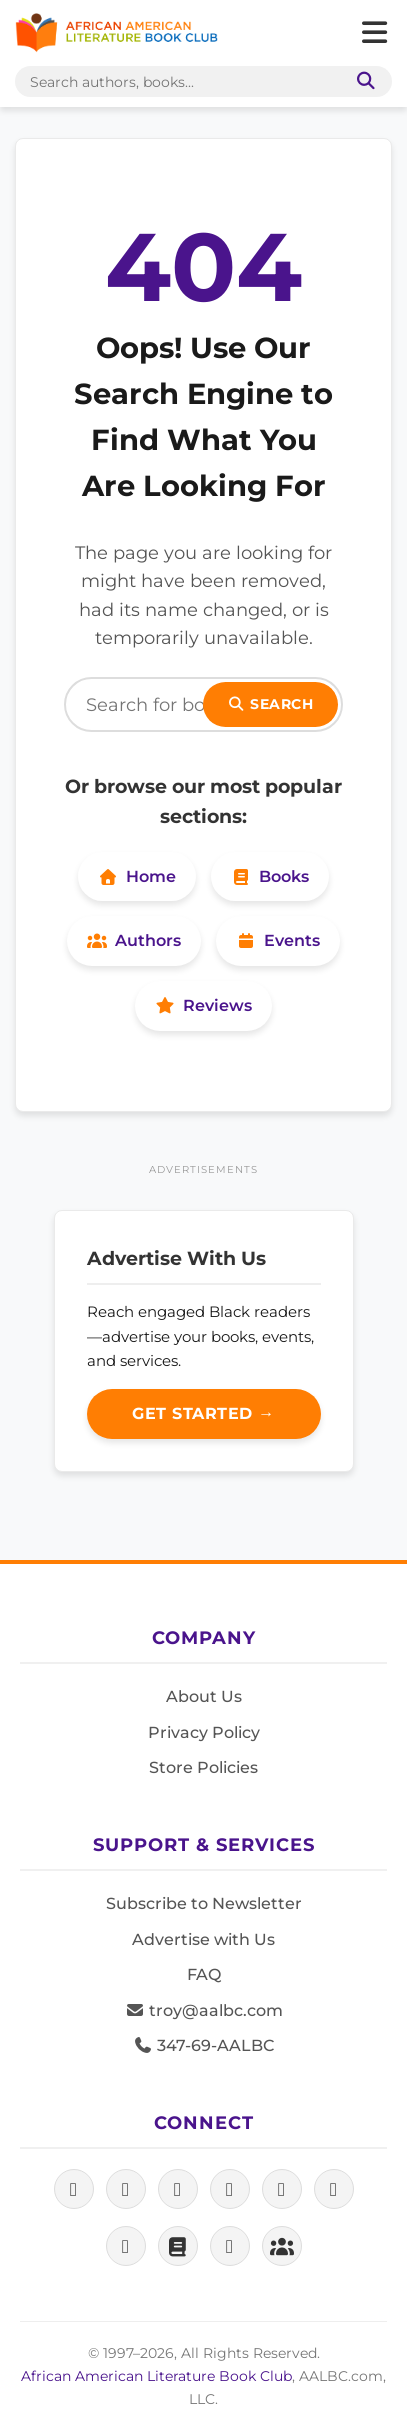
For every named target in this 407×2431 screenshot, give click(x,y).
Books (270, 876)
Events (278, 940)
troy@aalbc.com (204, 2010)
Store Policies (203, 1767)
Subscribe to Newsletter (204, 1903)
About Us (204, 1696)
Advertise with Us (203, 1939)
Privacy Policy (204, 1732)
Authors (134, 940)
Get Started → (203, 1413)
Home (137, 876)
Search (271, 704)
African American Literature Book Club (156, 2376)
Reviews (203, 1005)
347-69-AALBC (203, 2045)
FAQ (204, 1974)
